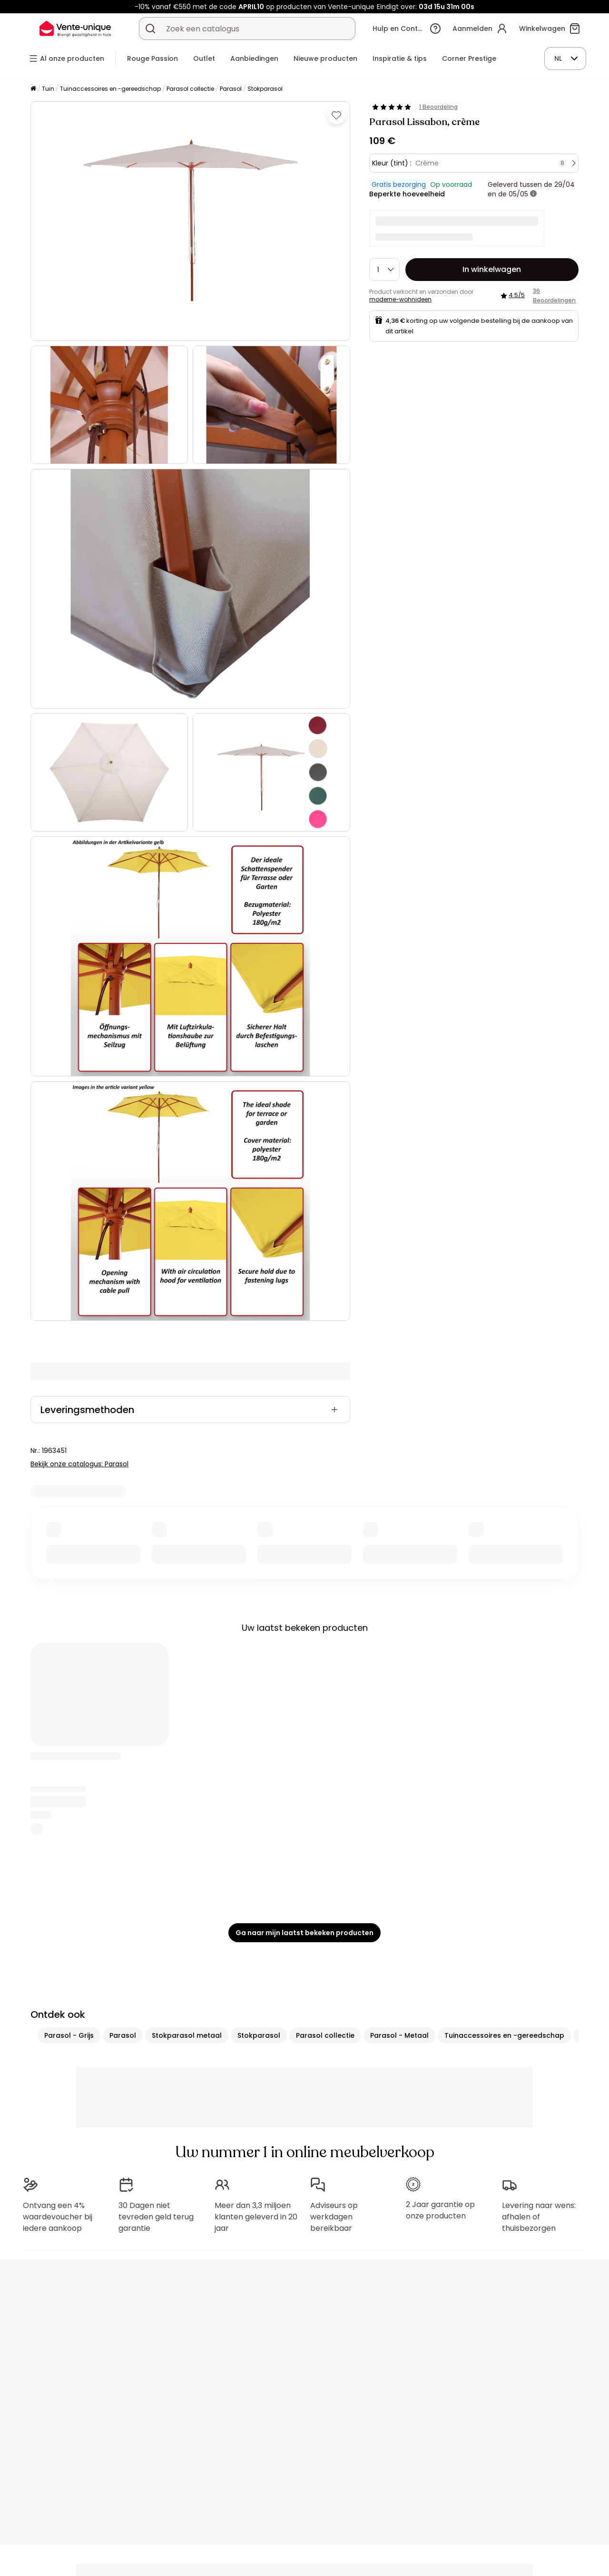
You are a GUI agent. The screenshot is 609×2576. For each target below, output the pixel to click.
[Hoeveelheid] (384, 269)
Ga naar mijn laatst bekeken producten (304, 1932)
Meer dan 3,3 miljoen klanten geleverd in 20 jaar (256, 2217)
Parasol (231, 89)
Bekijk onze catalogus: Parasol (79, 1464)
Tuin (48, 89)
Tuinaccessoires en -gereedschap (110, 89)
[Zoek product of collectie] (150, 28)
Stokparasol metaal (187, 2035)
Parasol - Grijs (69, 2035)
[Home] (33, 89)
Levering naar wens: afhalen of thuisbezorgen (539, 2217)
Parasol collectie (190, 89)
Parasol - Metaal (399, 2035)
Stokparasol (265, 89)
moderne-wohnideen (400, 299)
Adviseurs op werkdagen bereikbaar (334, 2217)
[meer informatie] (533, 194)
